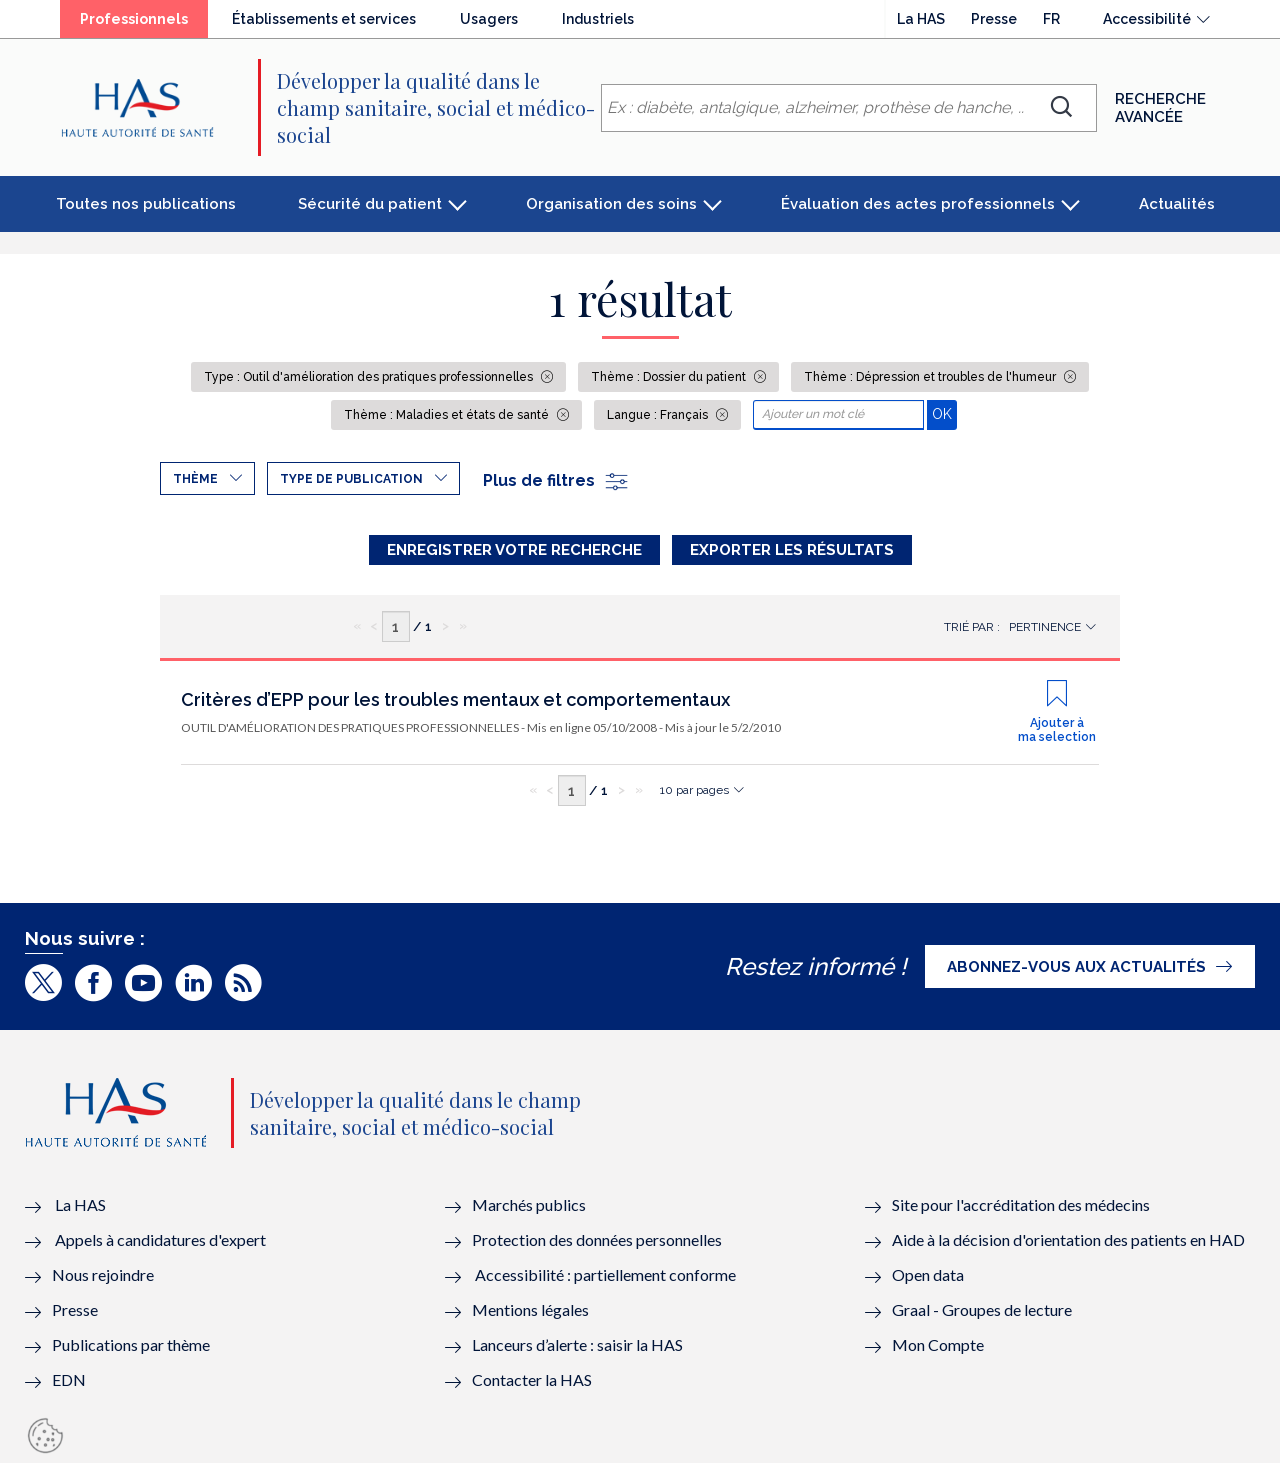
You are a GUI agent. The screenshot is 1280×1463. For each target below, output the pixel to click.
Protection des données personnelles (597, 1239)
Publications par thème (131, 1344)
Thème (195, 479)
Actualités (1177, 204)
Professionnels (134, 19)
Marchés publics (530, 1204)
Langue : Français (659, 415)
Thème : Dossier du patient (670, 377)
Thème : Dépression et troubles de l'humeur (931, 377)
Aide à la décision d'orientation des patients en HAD (1068, 1239)
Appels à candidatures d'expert (160, 1239)
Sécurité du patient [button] (370, 204)
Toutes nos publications (146, 204)
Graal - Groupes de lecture (982, 1309)
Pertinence (1045, 627)
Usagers (489, 19)
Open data (928, 1274)
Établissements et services (324, 19)
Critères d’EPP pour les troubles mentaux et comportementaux (455, 699)
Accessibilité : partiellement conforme (605, 1274)
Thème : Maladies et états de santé (448, 415)
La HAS (921, 19)
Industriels (598, 19)
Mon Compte (938, 1344)
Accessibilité (1147, 19)
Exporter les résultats (792, 550)
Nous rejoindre (103, 1274)
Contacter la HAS (532, 1379)
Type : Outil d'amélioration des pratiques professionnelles (370, 377)
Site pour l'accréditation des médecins (1021, 1204)
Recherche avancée (1160, 108)
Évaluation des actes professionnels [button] (918, 204)
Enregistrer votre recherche (514, 550)
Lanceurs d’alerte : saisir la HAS (577, 1344)
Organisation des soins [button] (611, 204)
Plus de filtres (556, 480)
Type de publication (351, 479)
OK (944, 413)
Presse (994, 19)
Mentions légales (530, 1309)
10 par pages (694, 790)
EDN (69, 1379)
